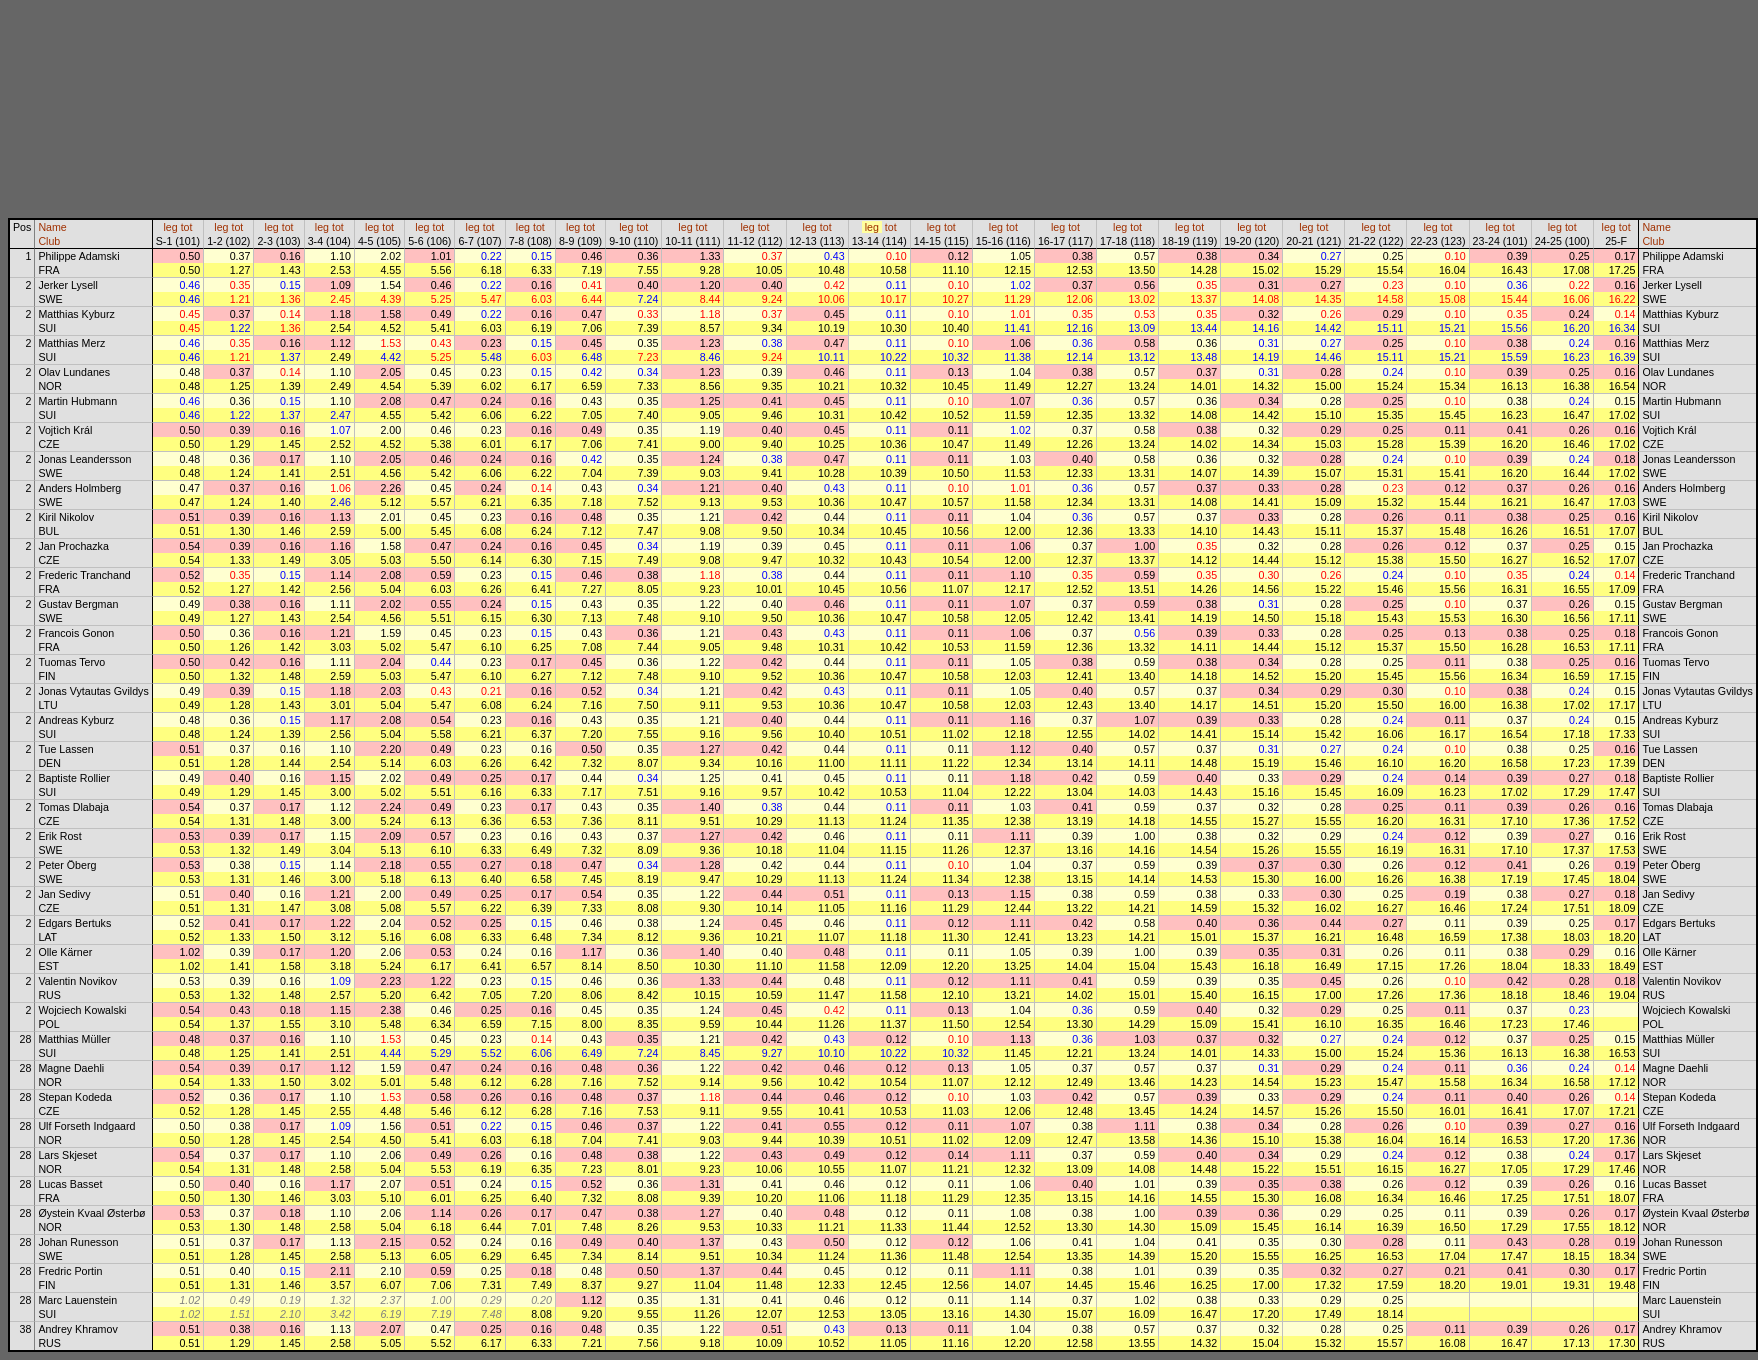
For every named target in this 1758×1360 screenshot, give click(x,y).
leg (170, 227)
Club (49, 241)
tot (187, 227)
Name (52, 227)
